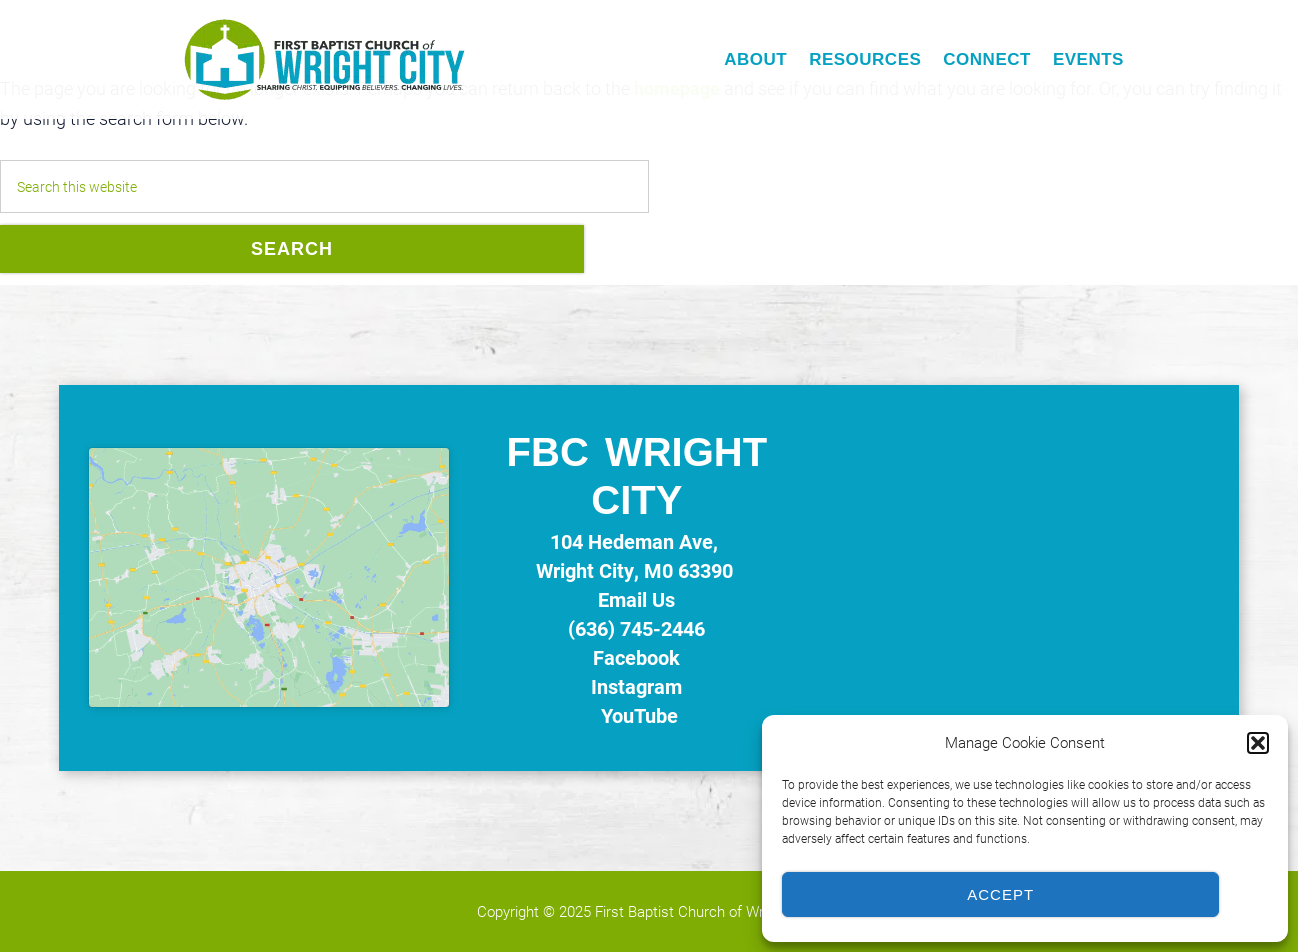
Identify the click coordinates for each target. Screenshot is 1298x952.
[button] (1258, 743)
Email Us (636, 599)
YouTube (637, 715)
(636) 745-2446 (636, 628)
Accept (1000, 894)
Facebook (636, 657)
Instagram (636, 686)
